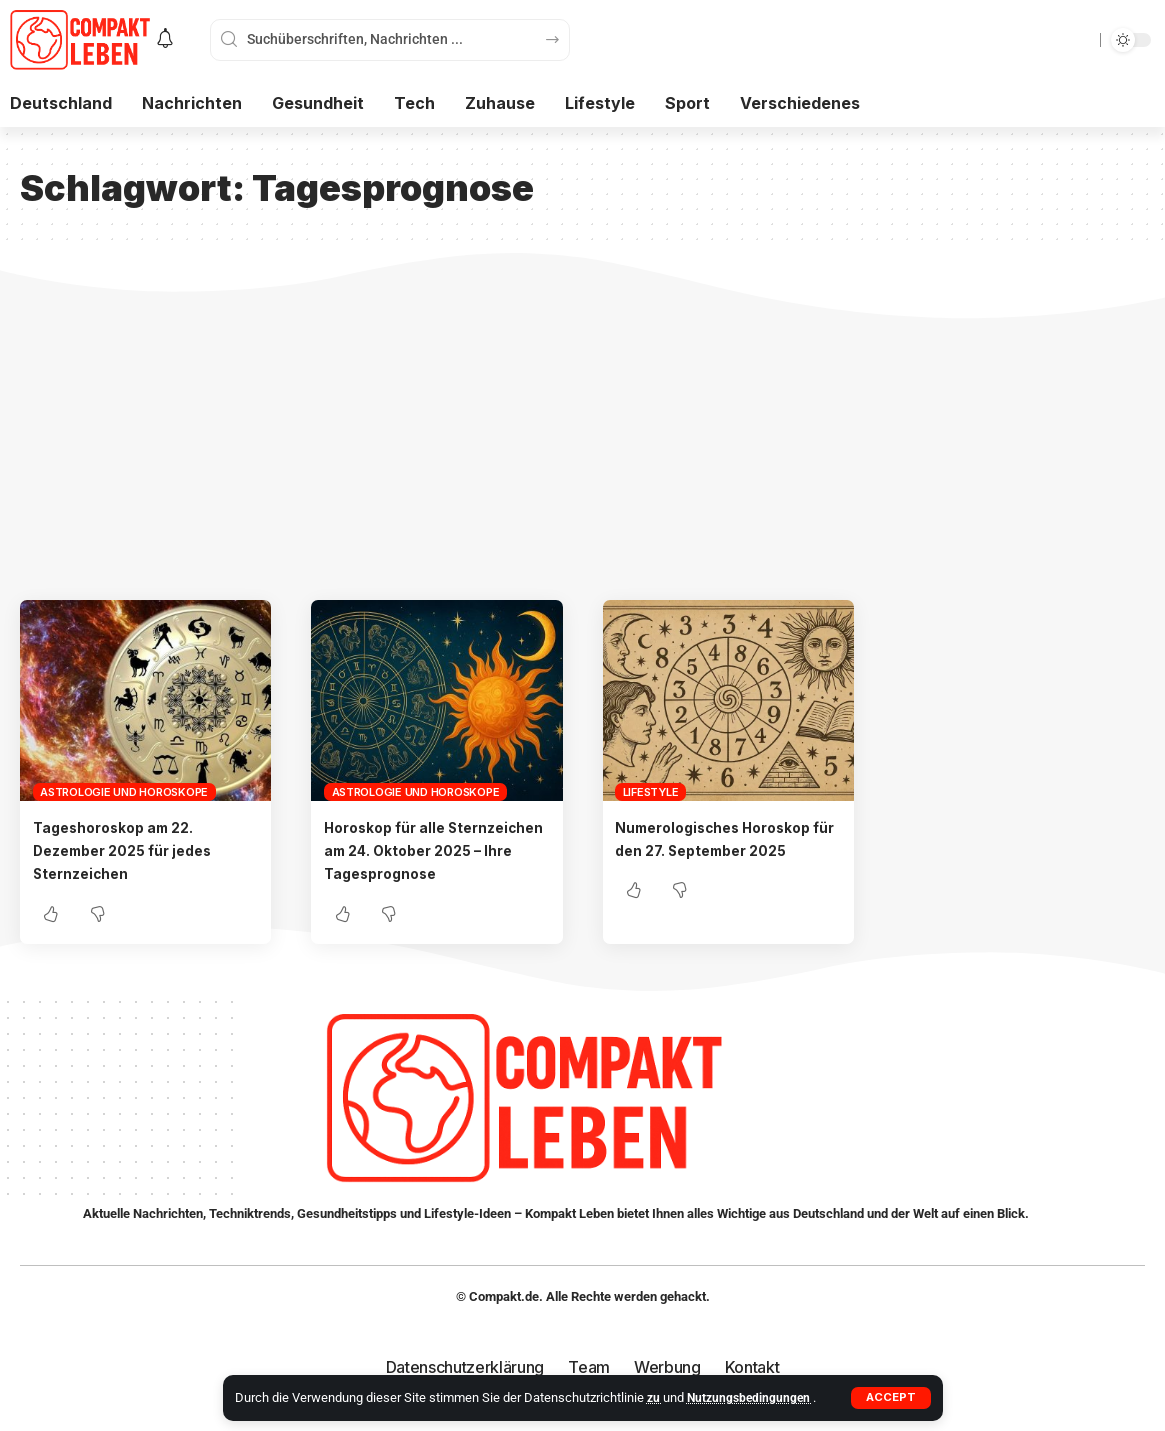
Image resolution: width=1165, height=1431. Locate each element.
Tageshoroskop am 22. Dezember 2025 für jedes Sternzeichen (134, 850)
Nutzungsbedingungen (753, 1397)
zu (655, 1397)
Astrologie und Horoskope (124, 792)
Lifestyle (651, 792)
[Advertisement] (582, 450)
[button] (890, 1398)
